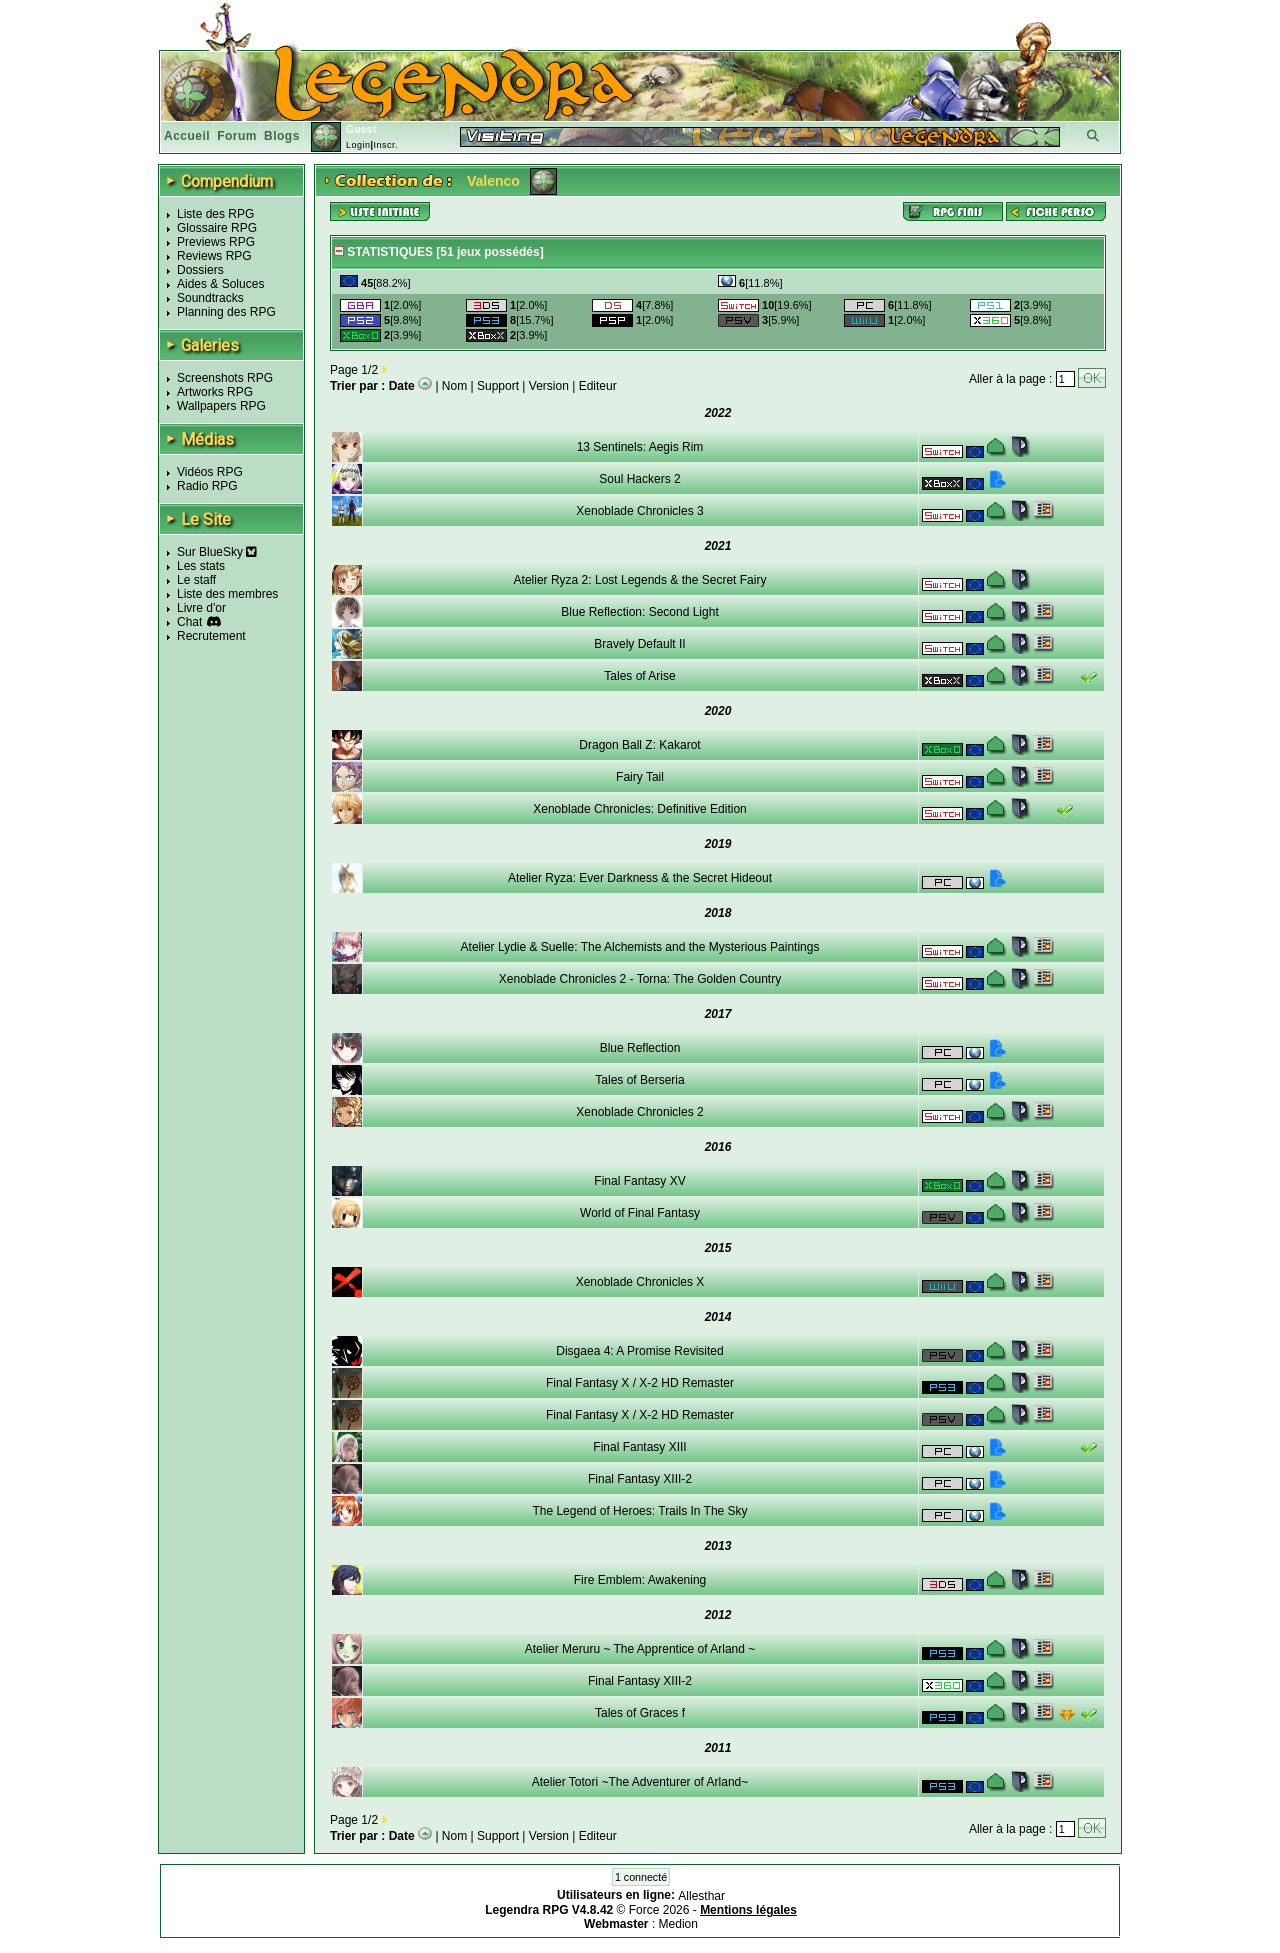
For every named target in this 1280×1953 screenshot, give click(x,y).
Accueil (187, 136)
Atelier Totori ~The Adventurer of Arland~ (640, 1782)
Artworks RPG (215, 392)
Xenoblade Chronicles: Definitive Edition (639, 809)
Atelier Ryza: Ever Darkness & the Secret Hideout (640, 878)
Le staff (196, 580)
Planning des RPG (226, 312)
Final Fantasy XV (639, 1181)
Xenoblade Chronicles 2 (639, 1112)
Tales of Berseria (639, 1080)
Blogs (282, 136)
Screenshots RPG (225, 378)
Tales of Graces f (640, 1713)
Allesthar (701, 1896)
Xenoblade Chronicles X (640, 1282)
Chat (189, 622)
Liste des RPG (215, 214)
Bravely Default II (639, 644)
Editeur (598, 386)
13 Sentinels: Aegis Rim (640, 447)
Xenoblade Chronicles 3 (639, 511)
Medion (678, 1924)
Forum (237, 136)
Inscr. (385, 145)
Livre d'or (201, 608)
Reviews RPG (214, 256)
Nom (454, 386)
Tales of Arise (639, 676)
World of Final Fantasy (640, 1213)
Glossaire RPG (217, 228)
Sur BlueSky (217, 552)
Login (358, 145)
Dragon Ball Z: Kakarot (639, 745)
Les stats (201, 566)
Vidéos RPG (210, 472)
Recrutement (211, 636)
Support (498, 386)
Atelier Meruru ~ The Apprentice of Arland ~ (640, 1649)
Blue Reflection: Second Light (639, 612)
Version (549, 386)
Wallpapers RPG (221, 406)
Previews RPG (216, 242)
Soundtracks (210, 298)
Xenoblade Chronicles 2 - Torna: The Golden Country (640, 979)
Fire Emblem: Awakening (640, 1580)
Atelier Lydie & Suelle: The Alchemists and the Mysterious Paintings (640, 947)
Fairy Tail (640, 777)
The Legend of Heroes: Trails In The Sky (639, 1511)
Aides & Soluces (220, 284)
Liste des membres (227, 594)
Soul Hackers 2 (639, 479)
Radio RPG (207, 486)
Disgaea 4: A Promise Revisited (639, 1351)
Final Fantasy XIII (639, 1447)
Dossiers (200, 270)
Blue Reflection (640, 1048)
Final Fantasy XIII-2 (640, 1479)
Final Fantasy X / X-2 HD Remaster (640, 1383)
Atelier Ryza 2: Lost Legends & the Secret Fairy (640, 580)
